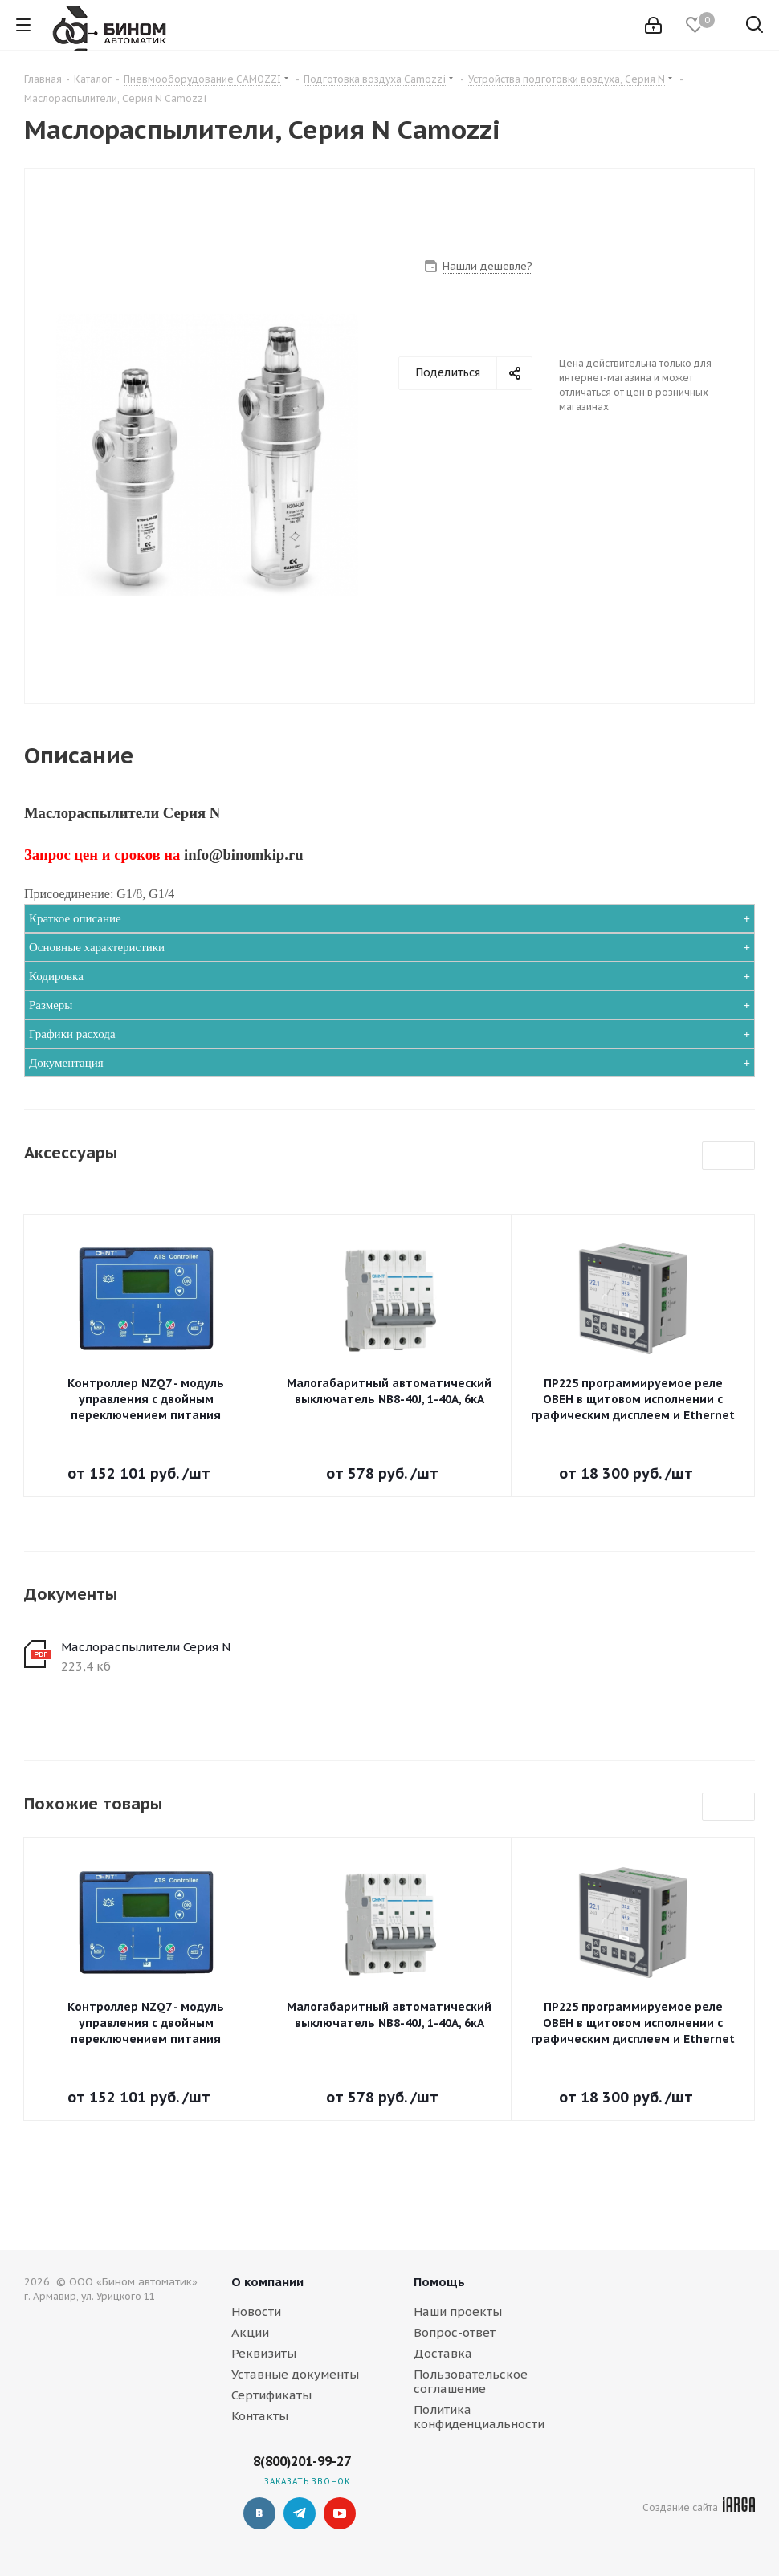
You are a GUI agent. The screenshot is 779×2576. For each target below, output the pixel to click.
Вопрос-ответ (455, 2332)
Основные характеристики (97, 947)
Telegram (299, 2513)
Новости (256, 2311)
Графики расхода (72, 1034)
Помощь (439, 2281)
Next (741, 1156)
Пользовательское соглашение (471, 2381)
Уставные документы (295, 2374)
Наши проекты (458, 2311)
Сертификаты (271, 2395)
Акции (250, 2332)
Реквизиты (263, 2353)
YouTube (340, 2513)
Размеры (50, 1005)
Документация (66, 1062)
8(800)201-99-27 (302, 2461)
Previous (716, 1156)
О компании (267, 2281)
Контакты (259, 2415)
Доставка (443, 2353)
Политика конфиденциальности (479, 2417)
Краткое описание (75, 918)
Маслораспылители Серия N (145, 1646)
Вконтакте (259, 2513)
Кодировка (56, 976)
